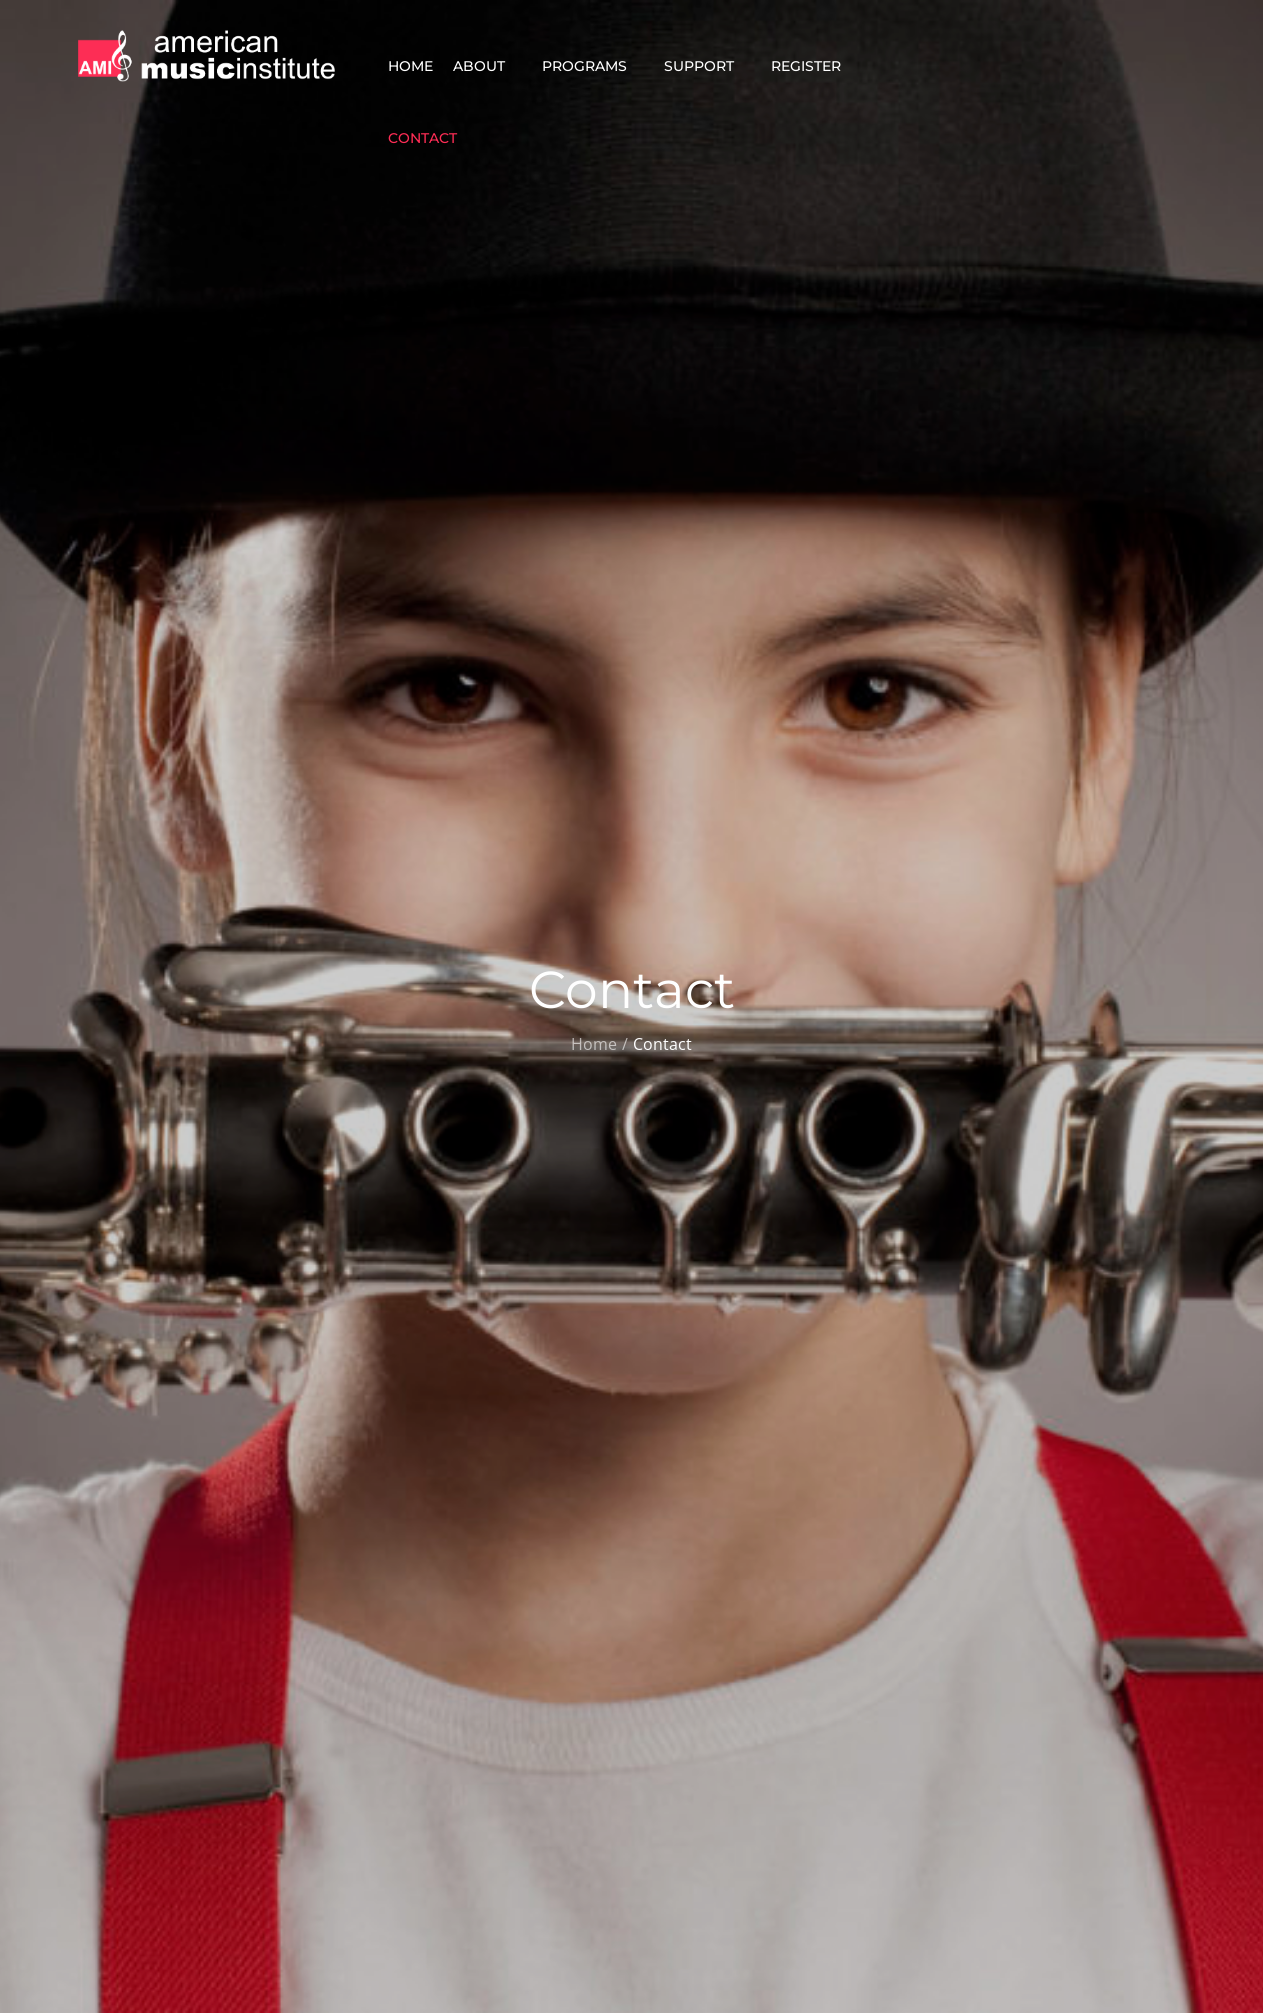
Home (410, 66)
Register (814, 66)
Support (707, 66)
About (487, 66)
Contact (431, 138)
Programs (593, 66)
